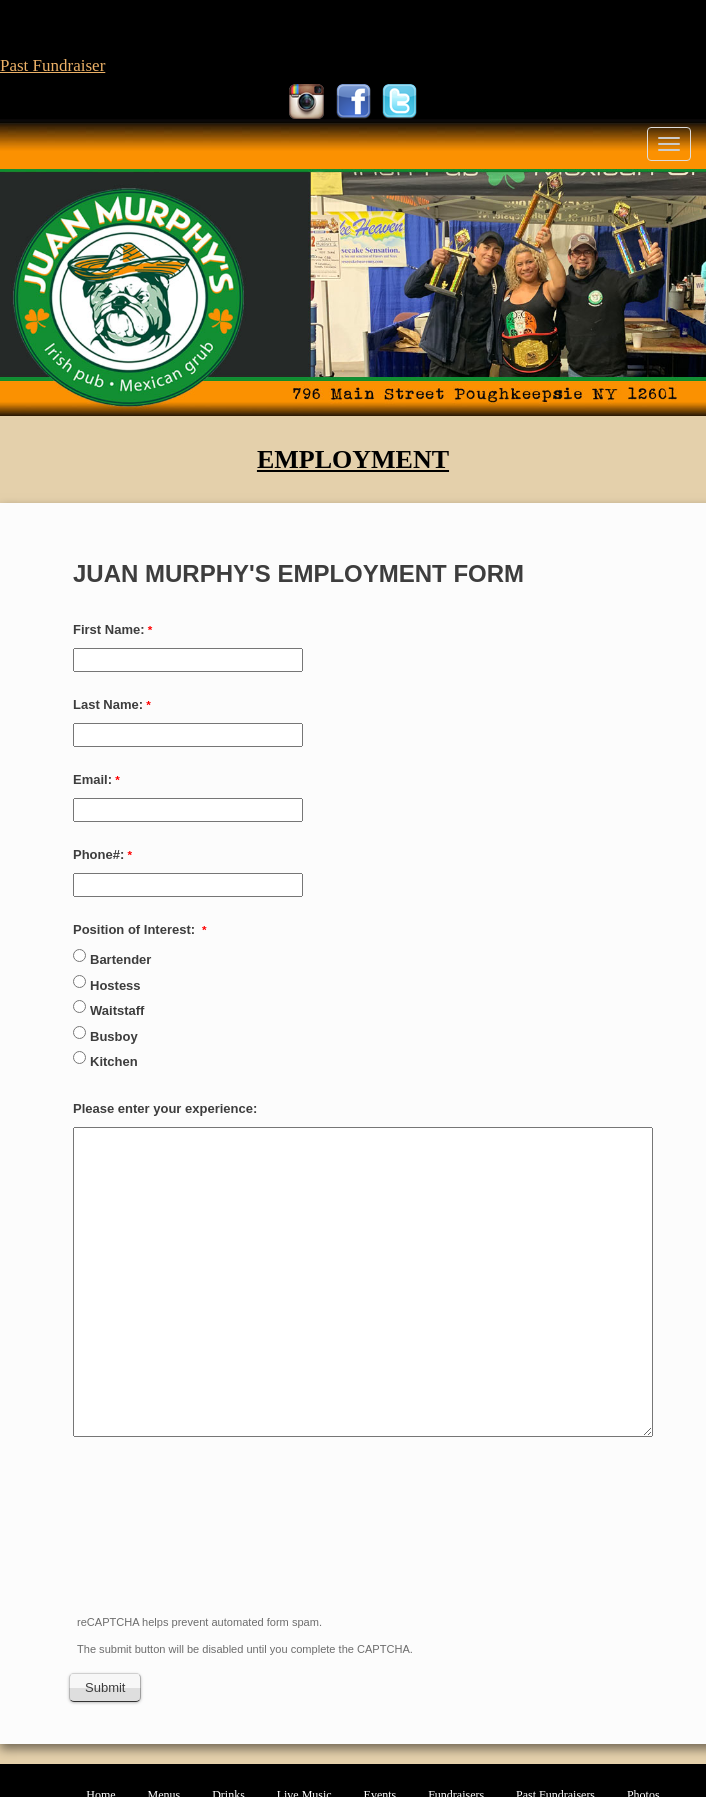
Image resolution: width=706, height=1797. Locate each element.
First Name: (109, 629)
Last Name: (108, 704)
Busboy (115, 1036)
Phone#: (98, 854)
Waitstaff (117, 1010)
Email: (92, 779)
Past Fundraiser (52, 65)
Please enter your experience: (167, 1108)
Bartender (120, 959)
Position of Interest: (136, 929)
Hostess (115, 985)
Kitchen (115, 1061)
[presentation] (223, 1544)
